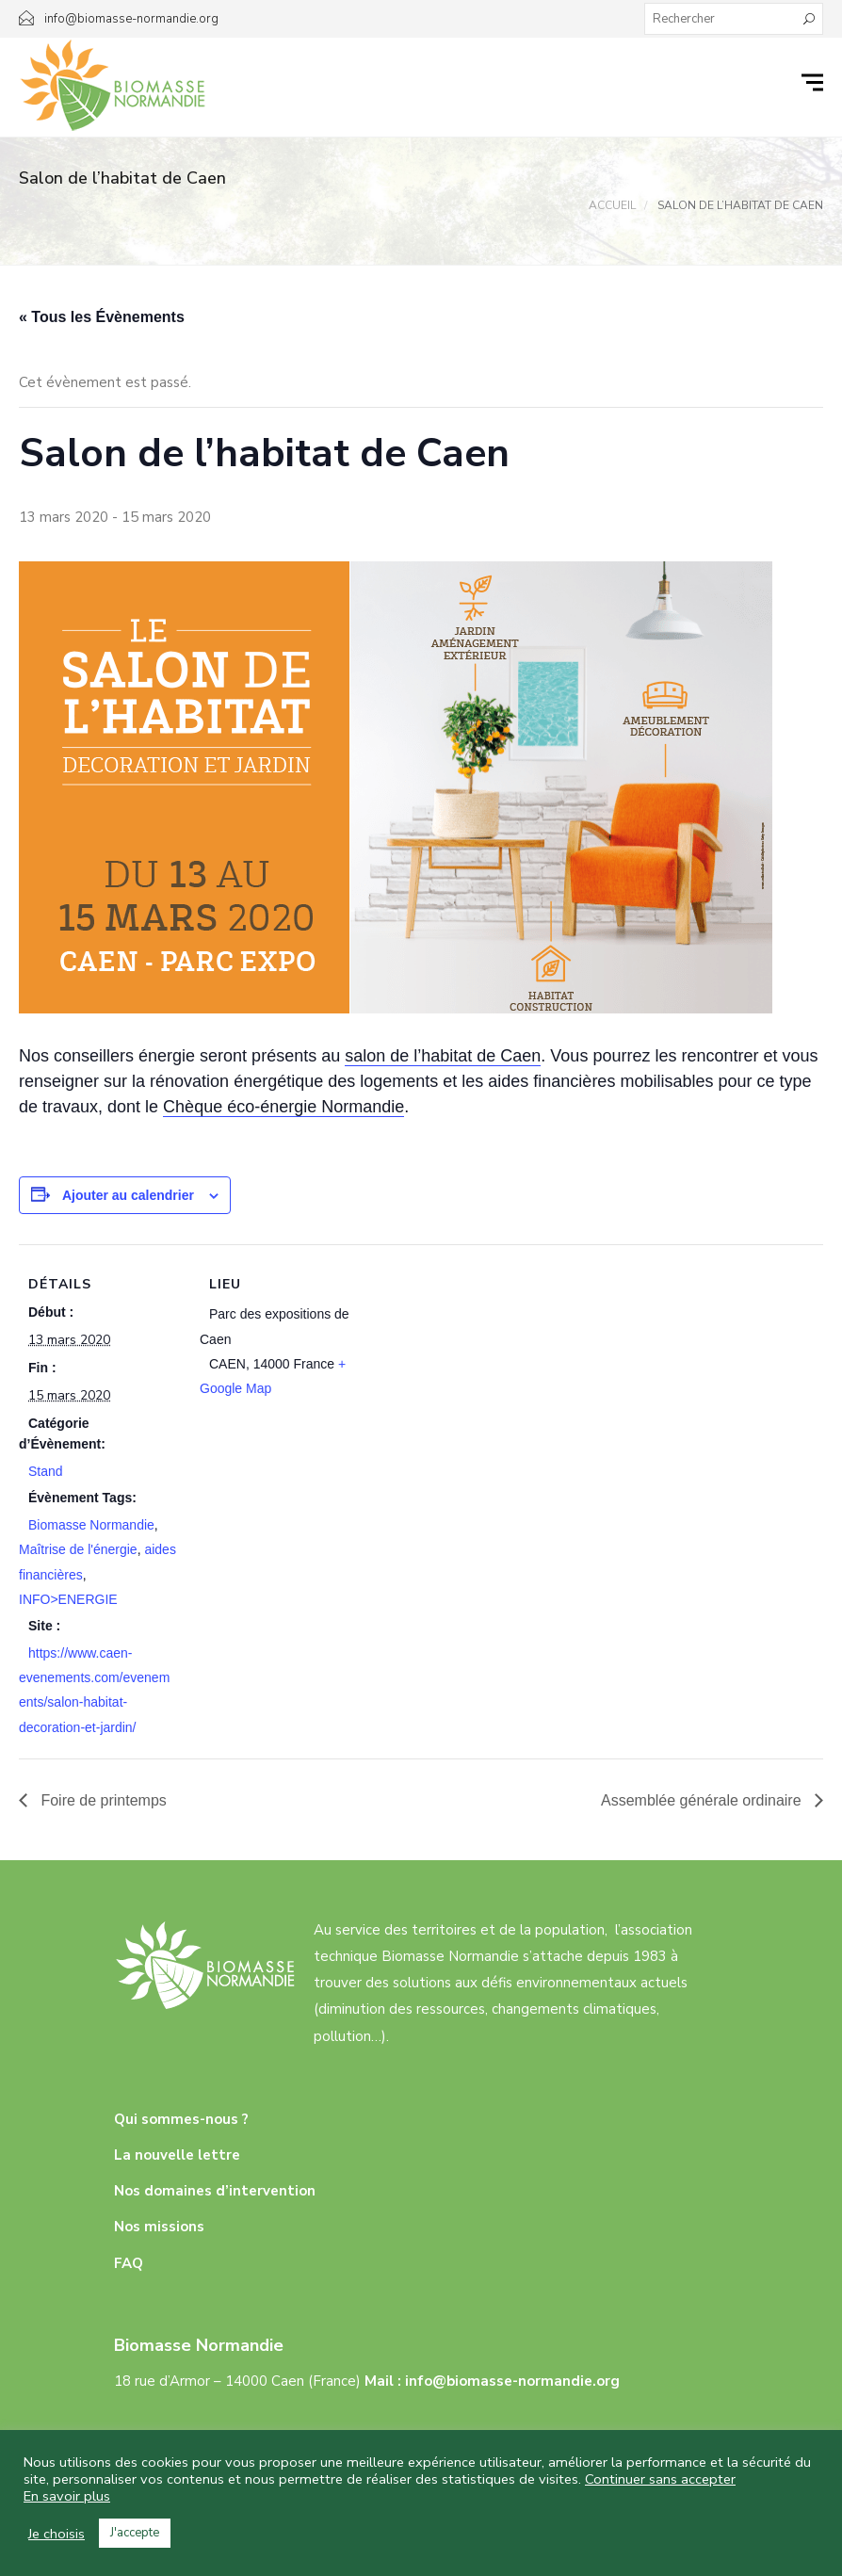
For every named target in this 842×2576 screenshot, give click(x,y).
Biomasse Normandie (91, 1524)
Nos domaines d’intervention (215, 2190)
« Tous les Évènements (102, 317)
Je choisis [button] (56, 2533)
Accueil (612, 205)
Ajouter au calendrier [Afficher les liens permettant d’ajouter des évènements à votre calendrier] (128, 1195)
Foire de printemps (102, 1800)
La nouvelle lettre (177, 2155)
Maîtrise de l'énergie (78, 1549)
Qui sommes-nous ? (181, 2119)
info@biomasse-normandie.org (512, 2381)
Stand (45, 1471)
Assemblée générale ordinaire (703, 1800)
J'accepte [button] (134, 2532)
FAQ (128, 2263)
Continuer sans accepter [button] (660, 2479)
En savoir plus (67, 2495)
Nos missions (159, 2226)
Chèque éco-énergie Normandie (283, 1106)
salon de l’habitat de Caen (443, 1055)
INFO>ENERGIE (68, 1599)
